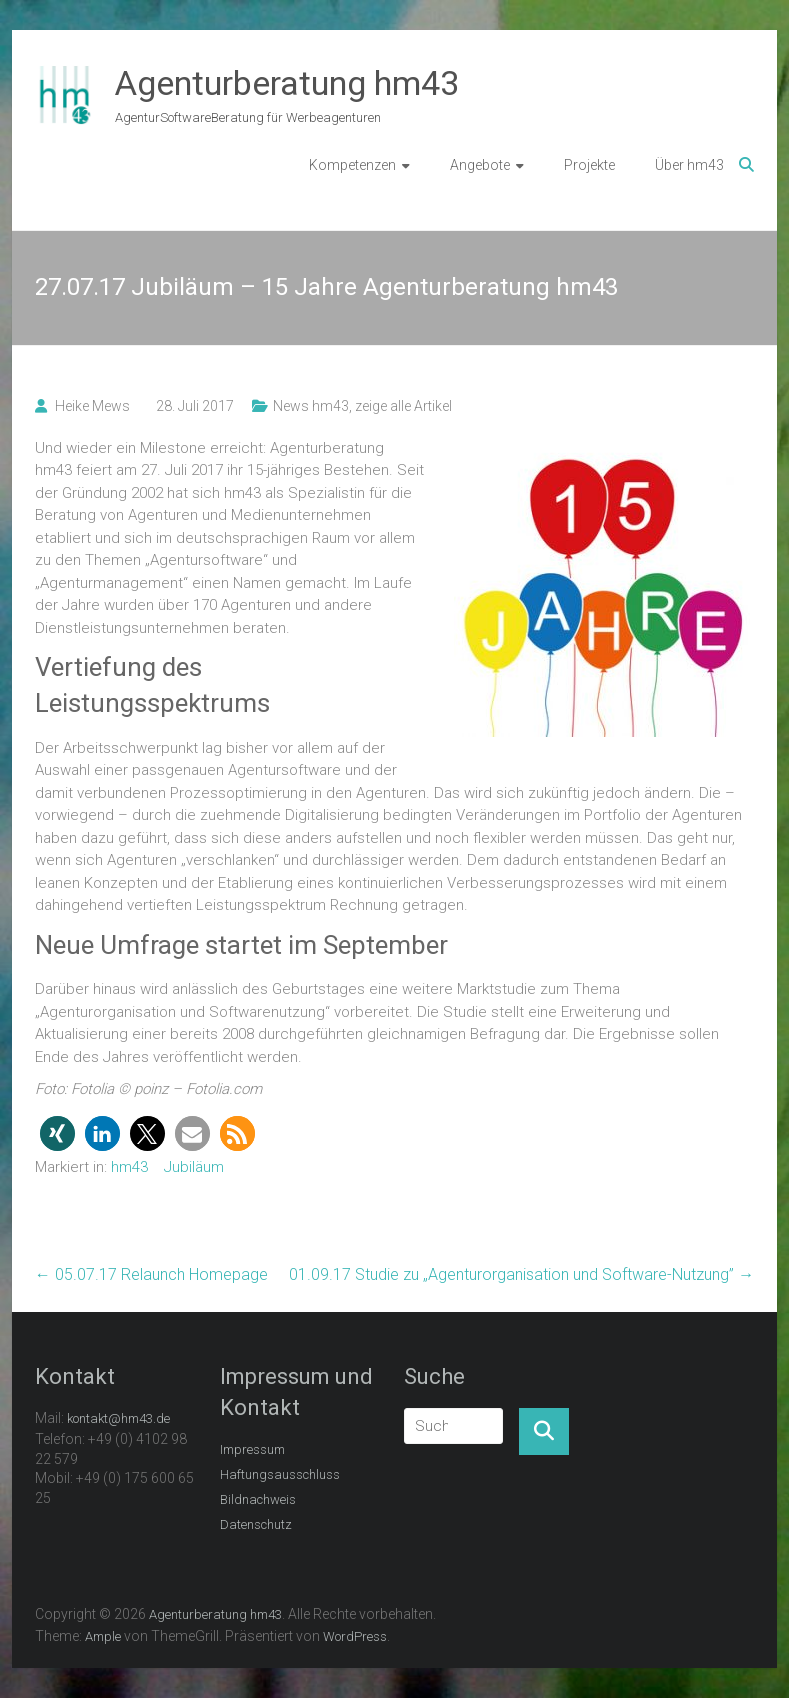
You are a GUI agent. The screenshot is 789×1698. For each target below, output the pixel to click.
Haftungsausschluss (280, 1474)
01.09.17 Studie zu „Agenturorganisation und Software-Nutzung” (521, 1274)
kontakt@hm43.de (118, 1418)
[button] (57, 1133)
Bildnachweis (258, 1499)
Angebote (480, 165)
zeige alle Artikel (403, 406)
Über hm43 (689, 165)
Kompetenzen (352, 165)
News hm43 (311, 406)
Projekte (589, 165)
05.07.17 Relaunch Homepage (151, 1274)
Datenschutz (256, 1524)
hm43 (129, 1167)
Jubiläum (194, 1167)
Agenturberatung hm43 (287, 83)
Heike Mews (92, 406)
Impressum (252, 1449)
